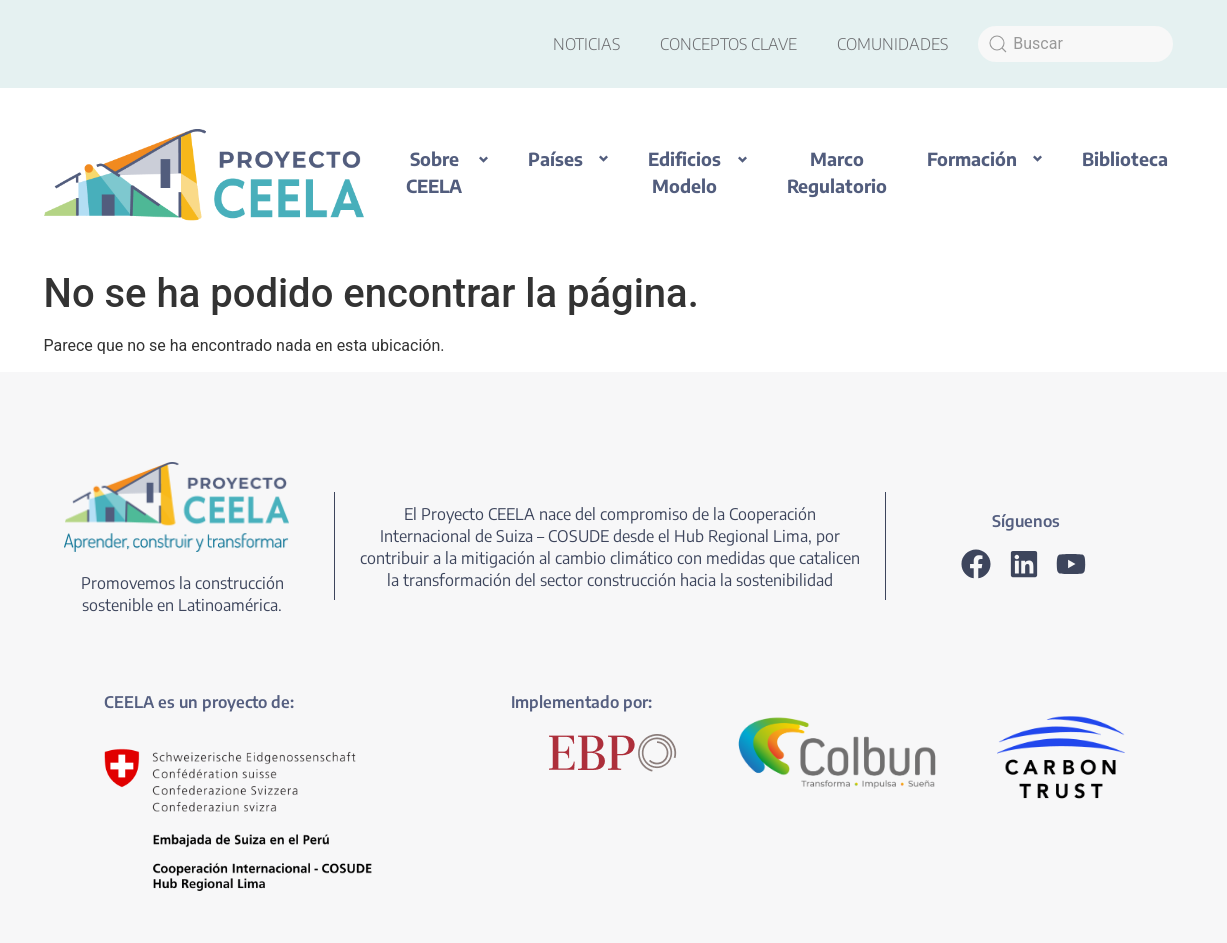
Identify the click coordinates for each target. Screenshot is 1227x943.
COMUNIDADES (892, 44)
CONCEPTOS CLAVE (728, 44)
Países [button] (555, 158)
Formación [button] (972, 158)
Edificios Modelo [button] (684, 172)
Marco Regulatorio (837, 172)
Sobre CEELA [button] (434, 172)
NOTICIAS (586, 44)
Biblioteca (1125, 158)
